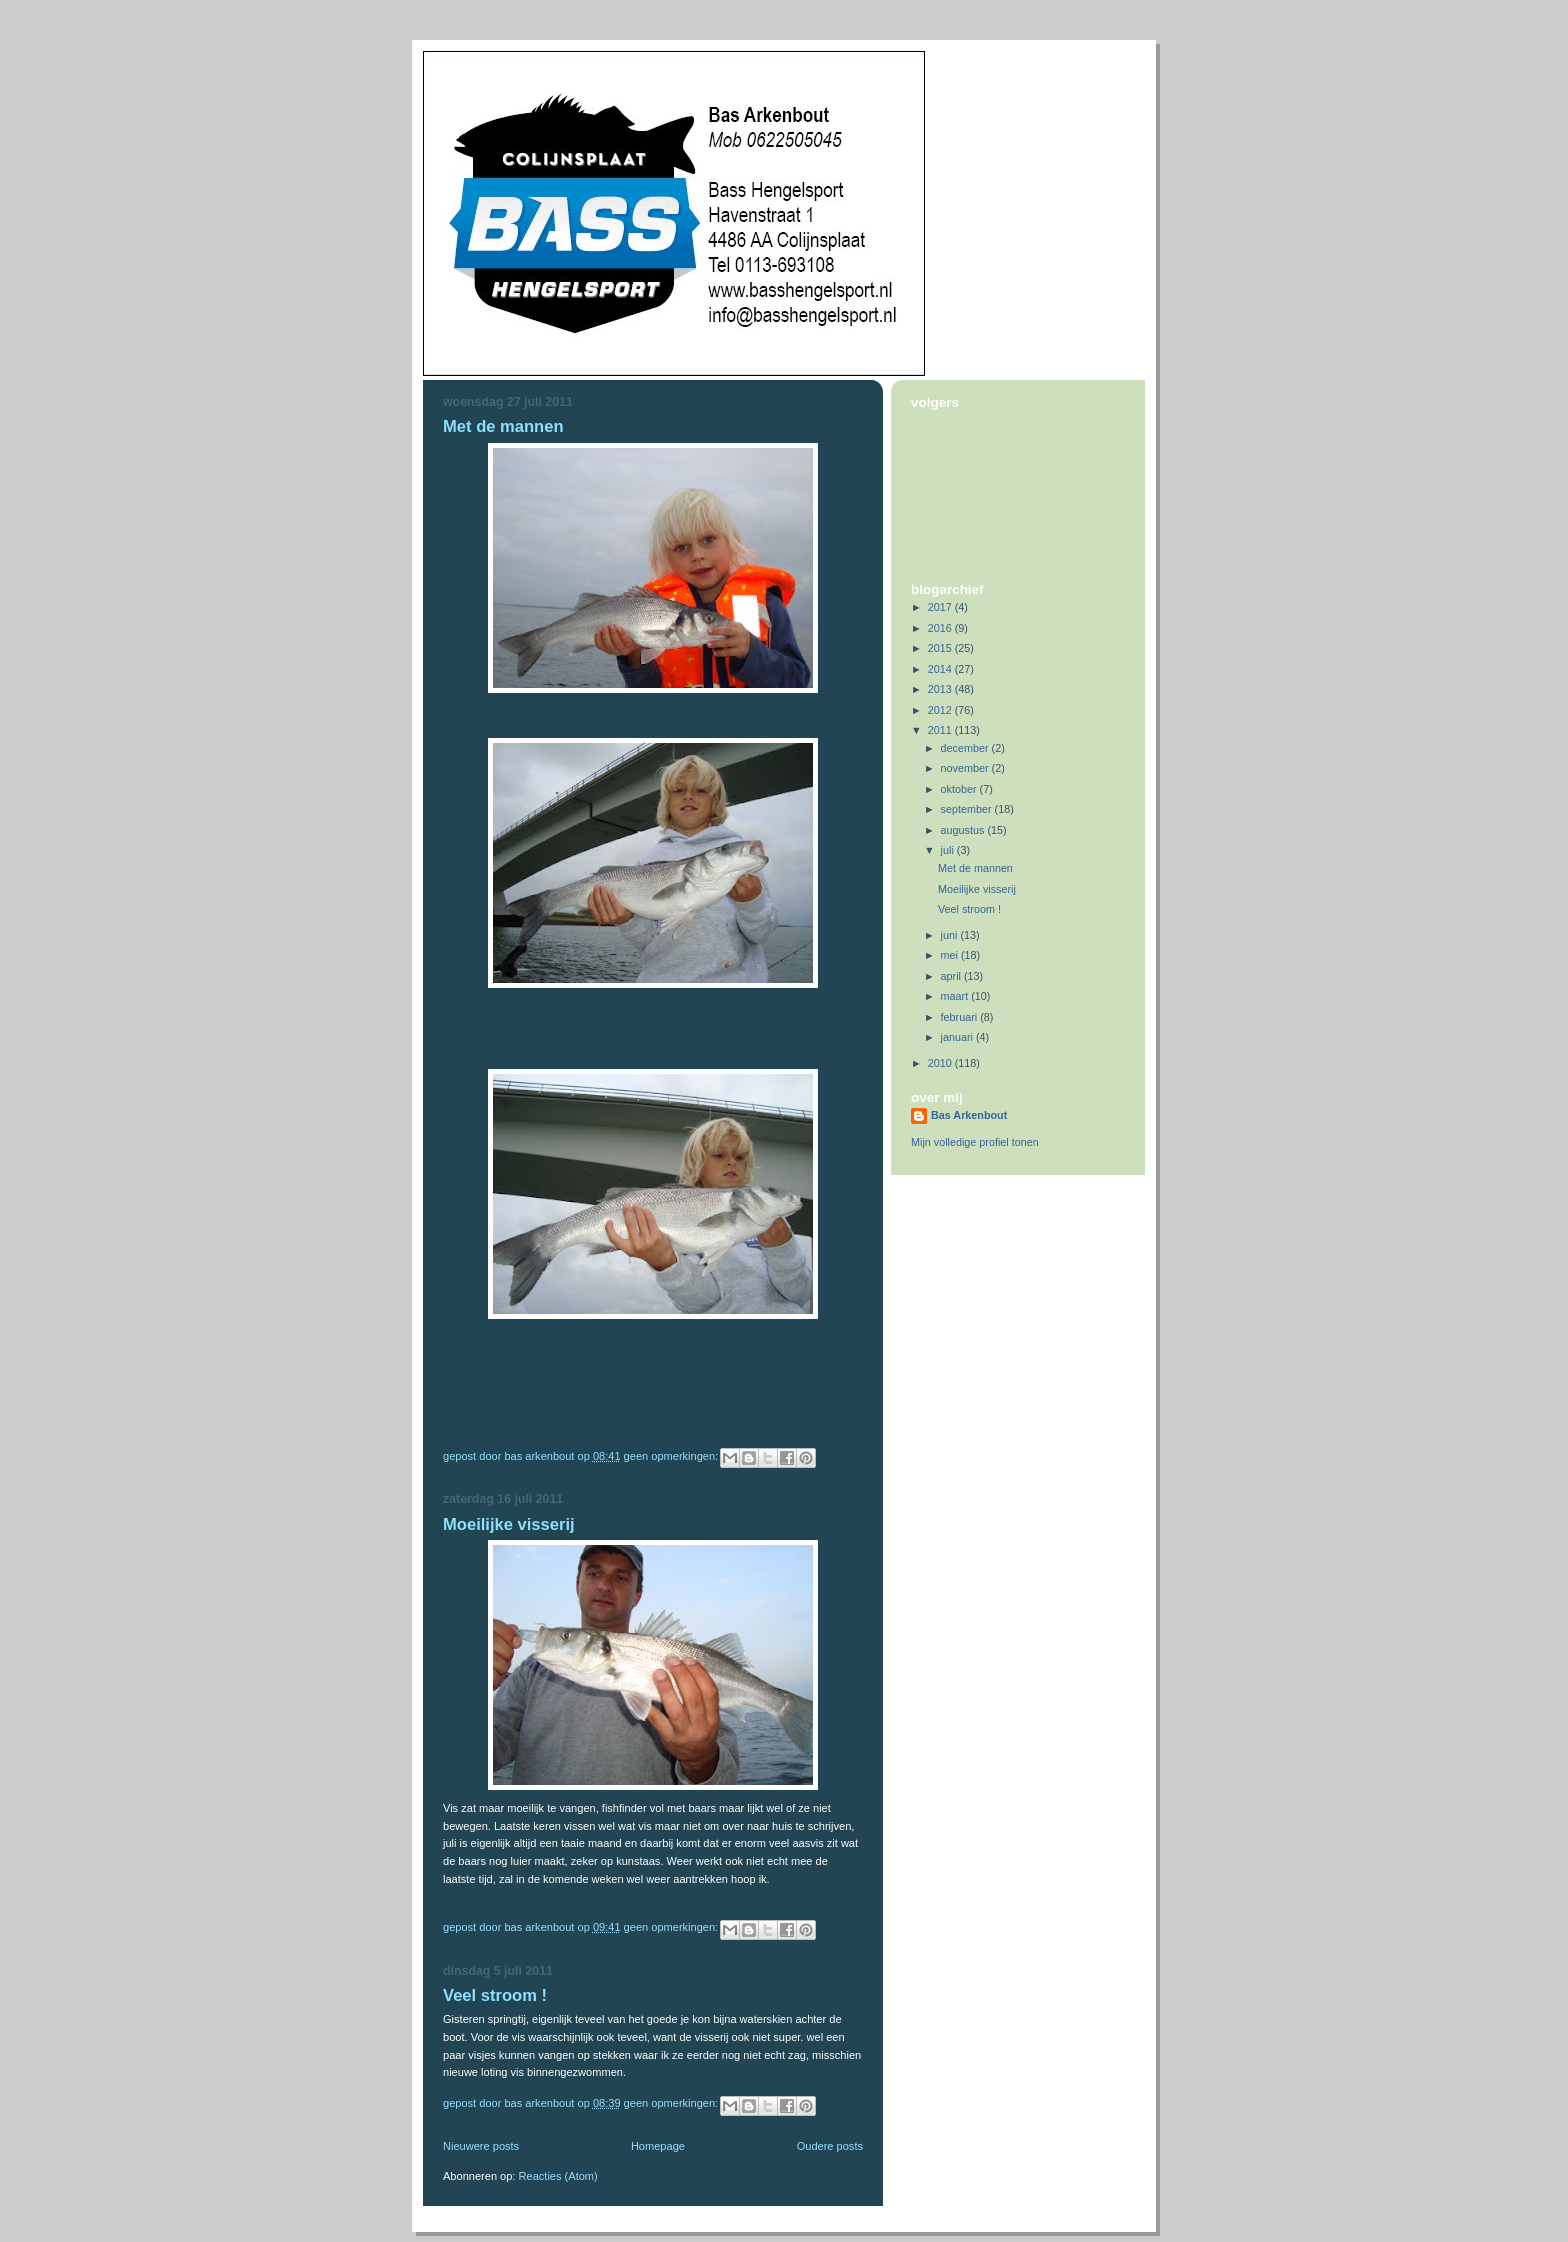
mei (951, 955)
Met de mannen (503, 426)
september (968, 809)
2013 (941, 689)
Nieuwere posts (481, 2146)
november (966, 768)
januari (958, 1037)
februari (961, 1017)
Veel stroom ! (495, 1995)
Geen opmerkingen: (673, 1456)
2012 (941, 710)
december (966, 748)
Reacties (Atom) (558, 2176)
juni (951, 935)
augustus (964, 830)
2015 (941, 648)
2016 (941, 628)
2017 (941, 607)
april (952, 976)
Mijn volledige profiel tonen (975, 1142)
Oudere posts (830, 2146)
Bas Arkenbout (969, 1115)
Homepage (658, 2146)
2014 (941, 669)
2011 (941, 730)
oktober (960, 789)
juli (949, 850)
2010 (941, 1063)
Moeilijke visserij (509, 1524)
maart (956, 996)
